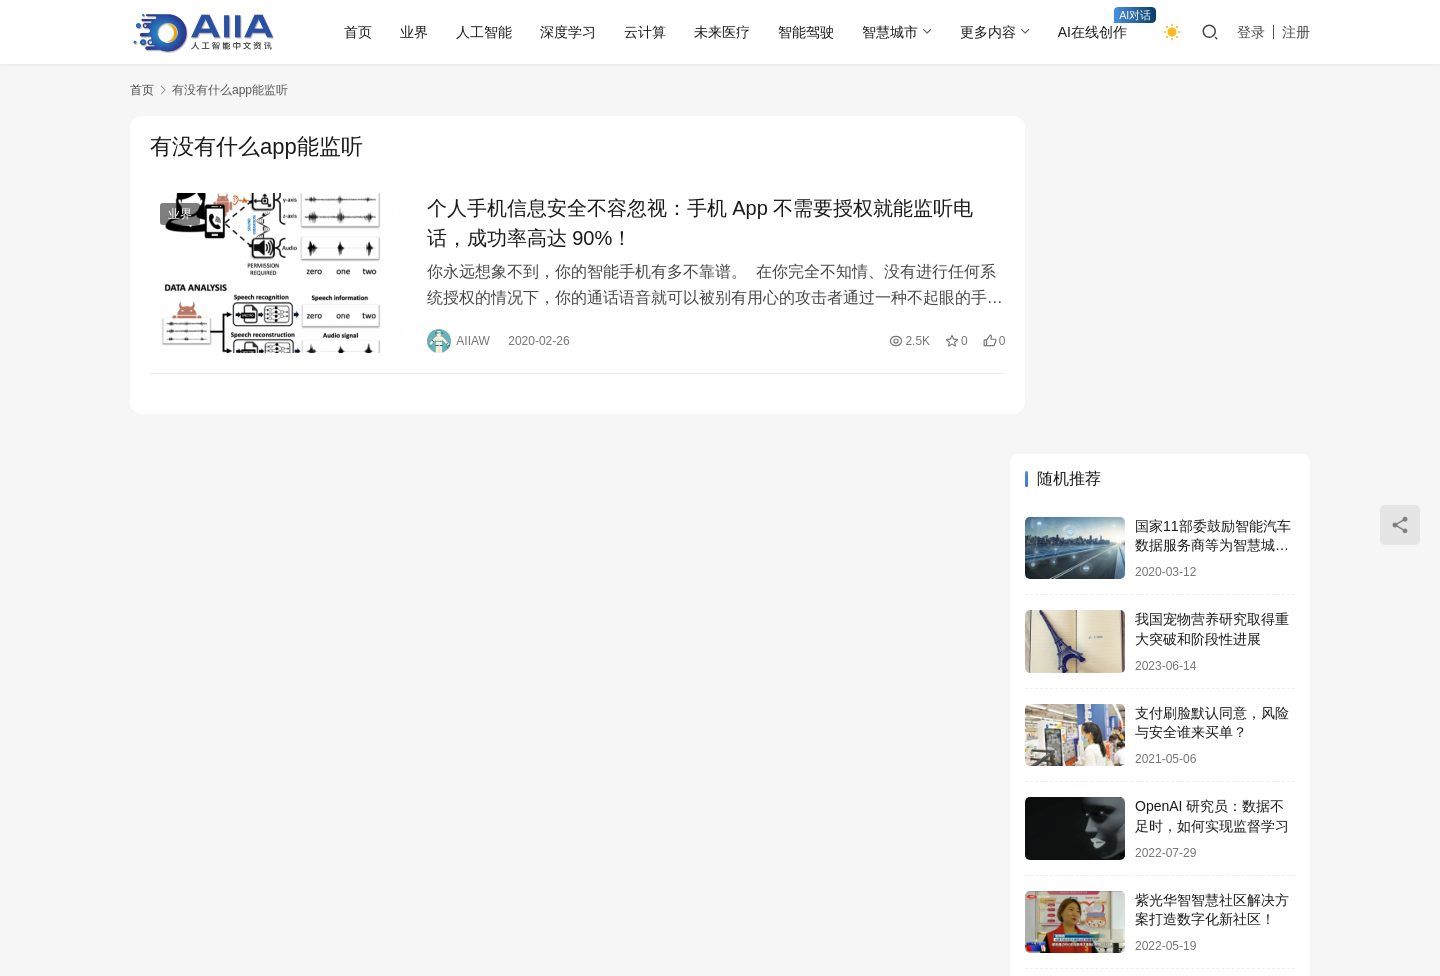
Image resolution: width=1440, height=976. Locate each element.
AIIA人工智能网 (330, 915)
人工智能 (484, 32)
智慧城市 (890, 32)
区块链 (455, 883)
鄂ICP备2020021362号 (513, 915)
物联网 (524, 883)
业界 (414, 32)
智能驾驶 (806, 32)
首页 (358, 32)
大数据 (593, 883)
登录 (1251, 32)
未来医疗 (722, 32)
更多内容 (988, 32)
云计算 (645, 32)
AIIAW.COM (626, 915)
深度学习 (568, 32)
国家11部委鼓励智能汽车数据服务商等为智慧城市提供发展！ (1213, 227)
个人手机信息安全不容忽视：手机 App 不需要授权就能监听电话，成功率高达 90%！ (689, 223)
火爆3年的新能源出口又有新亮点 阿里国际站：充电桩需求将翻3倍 (1214, 695)
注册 (1296, 32)
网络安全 (379, 883)
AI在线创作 (1092, 32)
